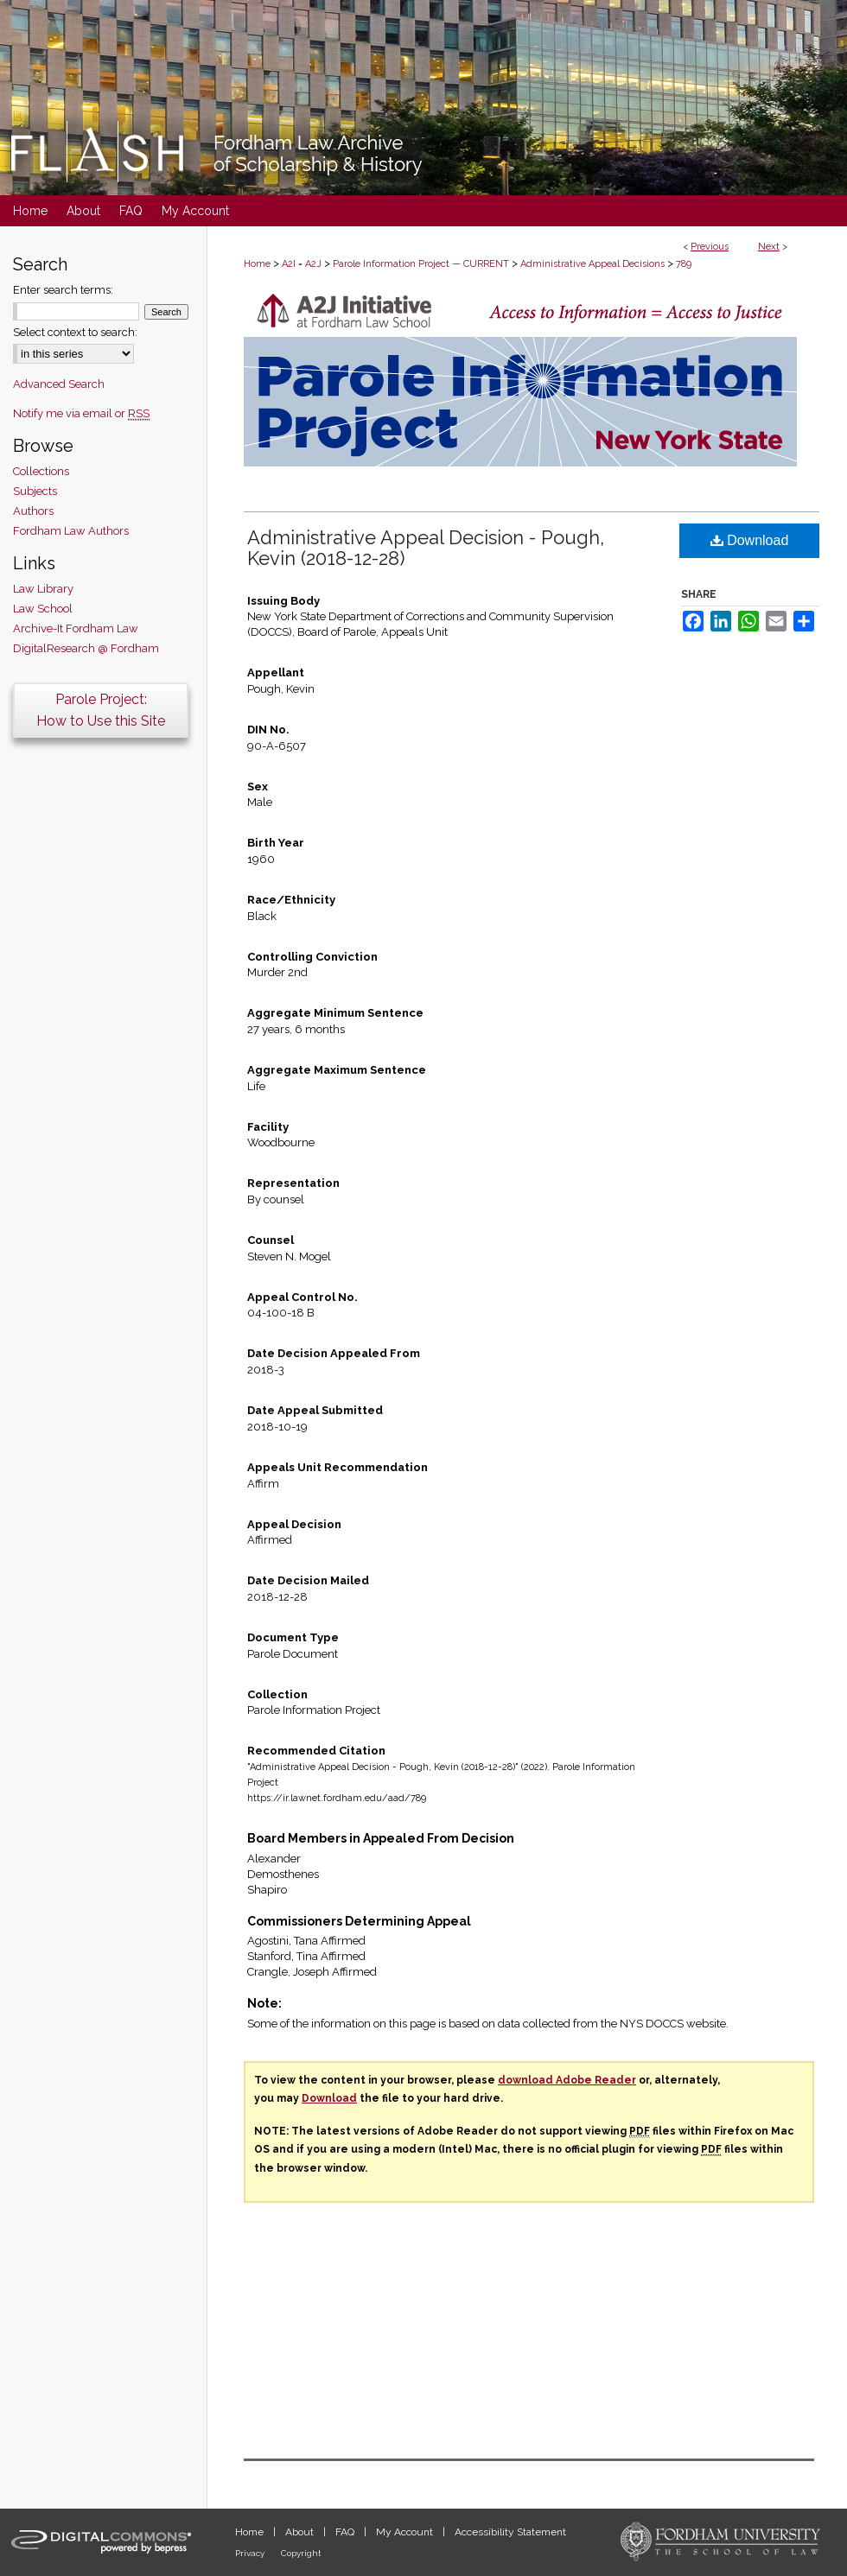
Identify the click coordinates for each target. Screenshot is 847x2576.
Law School (43, 608)
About (300, 2532)
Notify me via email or (81, 413)
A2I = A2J (302, 264)
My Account (406, 2532)
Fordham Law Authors (71, 530)
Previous (710, 246)
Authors (33, 510)
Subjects (35, 491)
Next (769, 246)
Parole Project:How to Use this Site (100, 710)
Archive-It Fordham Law (75, 628)
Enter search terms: (63, 289)
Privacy (251, 2553)
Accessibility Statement (510, 2532)
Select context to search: (75, 332)
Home (257, 264)
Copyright (301, 2553)
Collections (41, 471)
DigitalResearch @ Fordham (86, 648)
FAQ (346, 2532)
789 (683, 264)
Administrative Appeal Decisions (592, 264)
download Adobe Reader (567, 2080)
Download (749, 540)
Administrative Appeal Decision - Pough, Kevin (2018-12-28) (425, 547)
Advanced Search (59, 384)
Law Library (43, 588)
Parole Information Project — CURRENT (421, 264)
